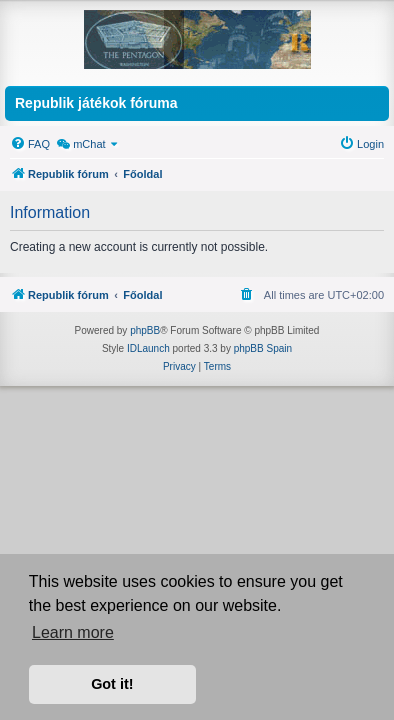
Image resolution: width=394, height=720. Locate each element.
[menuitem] (30, 144)
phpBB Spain (263, 348)
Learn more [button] (73, 632)
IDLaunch (148, 348)
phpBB (145, 330)
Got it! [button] (112, 684)
